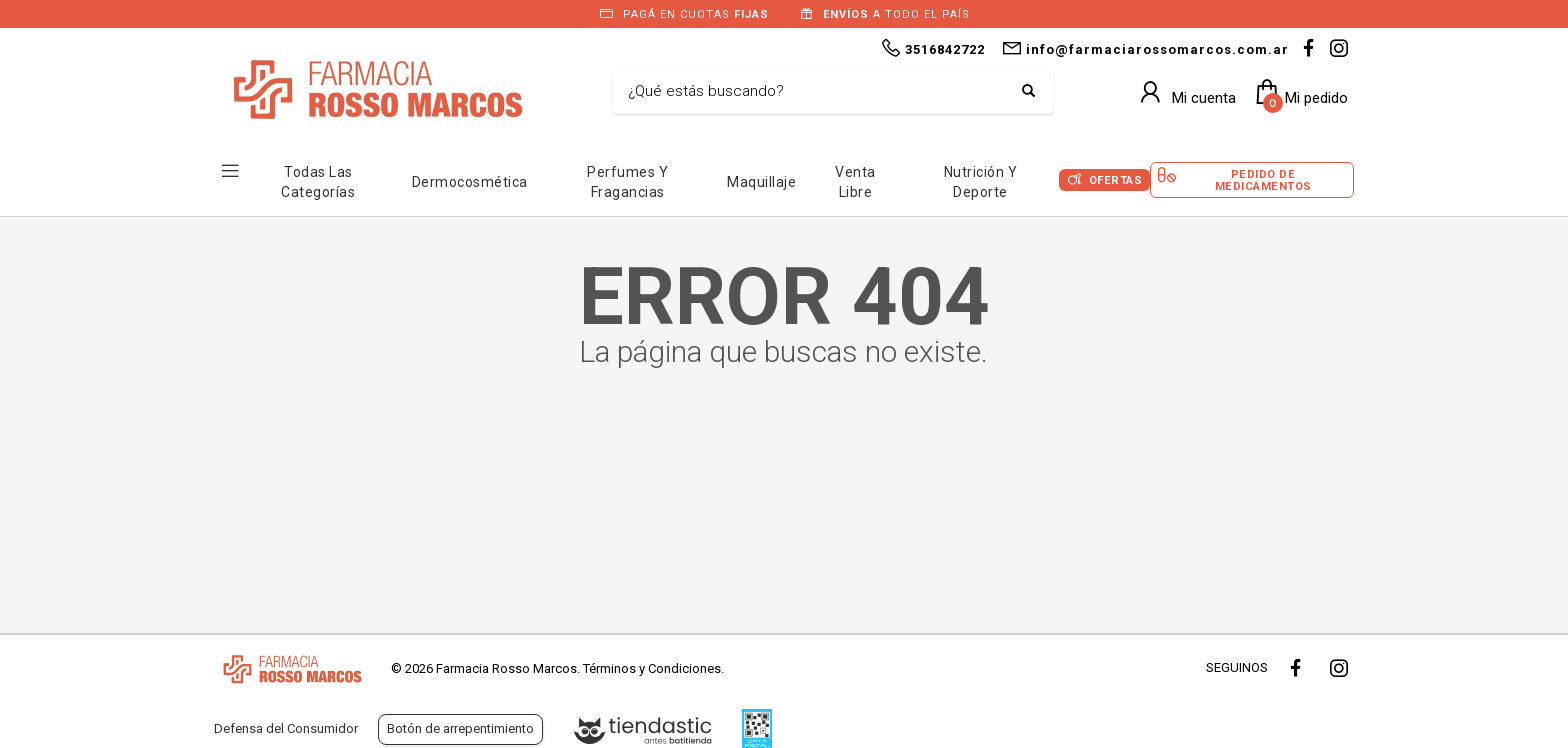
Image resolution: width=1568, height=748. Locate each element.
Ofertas (1116, 180)
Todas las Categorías (318, 182)
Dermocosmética (470, 182)
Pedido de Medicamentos (1263, 180)
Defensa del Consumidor (286, 728)
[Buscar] (818, 92)
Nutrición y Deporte (981, 182)
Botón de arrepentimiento (460, 728)
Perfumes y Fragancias (627, 182)
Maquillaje (761, 182)
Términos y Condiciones (652, 668)
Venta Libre (855, 182)
